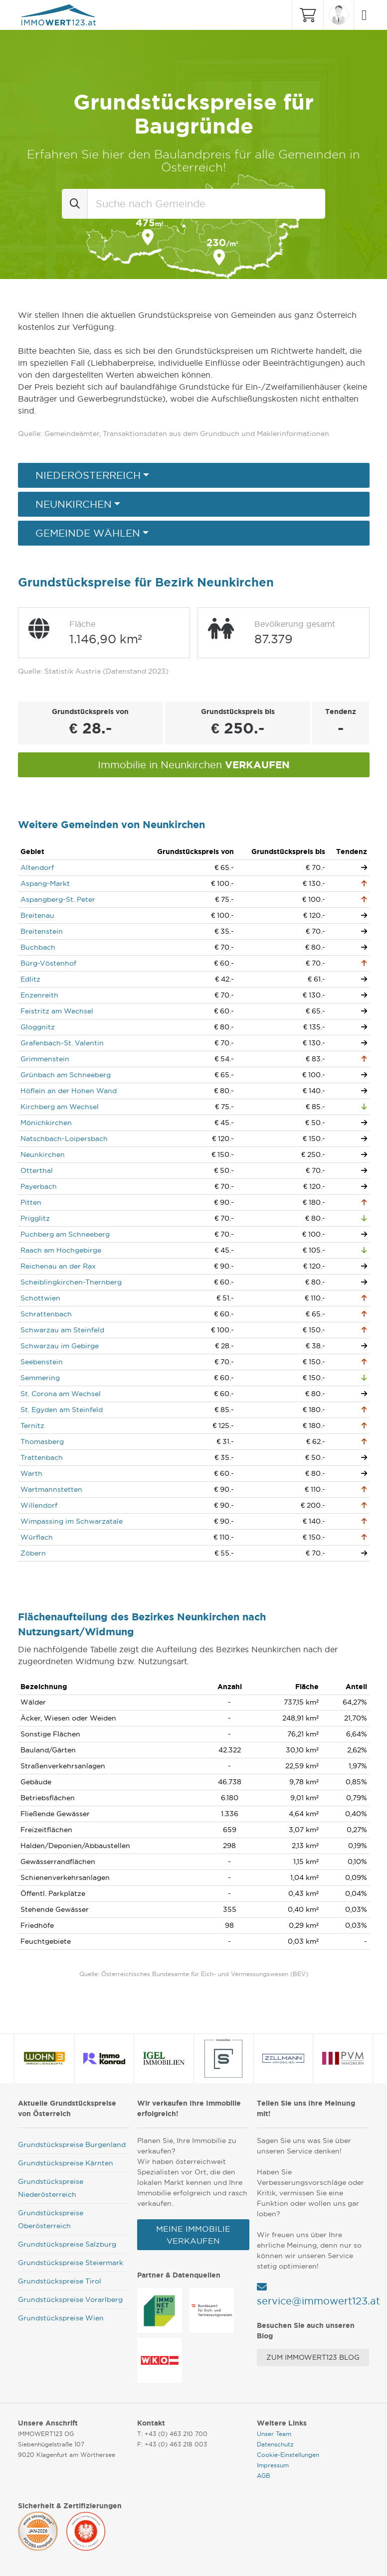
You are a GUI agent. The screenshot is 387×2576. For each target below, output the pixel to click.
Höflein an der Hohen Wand (68, 1091)
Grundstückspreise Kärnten (65, 2163)
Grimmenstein (44, 1059)
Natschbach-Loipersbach (64, 1139)
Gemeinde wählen (87, 533)
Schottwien (40, 1298)
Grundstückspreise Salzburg (67, 2244)
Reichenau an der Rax (58, 1266)
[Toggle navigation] (362, 15)
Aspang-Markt (45, 883)
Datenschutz (275, 2444)
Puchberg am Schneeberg (65, 1234)
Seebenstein (41, 1362)
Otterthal (36, 1170)
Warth (31, 1473)
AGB (263, 2475)
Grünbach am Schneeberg (65, 1075)
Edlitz (30, 979)
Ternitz (32, 1426)
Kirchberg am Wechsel (59, 1107)
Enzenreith (39, 995)
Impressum (273, 2465)
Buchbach (37, 947)
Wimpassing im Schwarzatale (71, 1521)
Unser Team (274, 2434)
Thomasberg (42, 1441)
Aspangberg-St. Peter (57, 899)
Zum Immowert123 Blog (313, 2357)
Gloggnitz (37, 1027)
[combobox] (206, 204)
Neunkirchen (73, 504)
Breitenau (37, 915)
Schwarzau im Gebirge (59, 1346)
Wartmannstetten (51, 1489)
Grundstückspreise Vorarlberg (70, 2299)
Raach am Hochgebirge (60, 1250)
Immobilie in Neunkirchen (194, 764)
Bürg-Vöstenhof (48, 963)
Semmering (40, 1378)
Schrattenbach (46, 1314)
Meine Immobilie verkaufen (193, 2234)
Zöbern (33, 1553)
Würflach (36, 1537)
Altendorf (37, 867)
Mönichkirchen (46, 1123)
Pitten (30, 1202)
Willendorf (38, 1505)
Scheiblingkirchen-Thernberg (71, 1282)
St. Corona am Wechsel (60, 1394)
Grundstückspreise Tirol (59, 2281)
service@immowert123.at (318, 2300)
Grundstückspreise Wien (61, 2318)
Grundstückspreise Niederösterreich (50, 2187)
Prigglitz (35, 1218)
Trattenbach (41, 1457)
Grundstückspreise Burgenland (72, 2144)
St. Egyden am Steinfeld (61, 1410)
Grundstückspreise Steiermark (70, 2263)
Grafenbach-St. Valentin (62, 1043)
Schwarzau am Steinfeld (62, 1330)
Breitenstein (41, 931)
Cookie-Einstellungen (288, 2454)
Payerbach (38, 1186)
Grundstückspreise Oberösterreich (50, 2219)
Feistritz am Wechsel (56, 1011)
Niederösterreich (88, 475)
